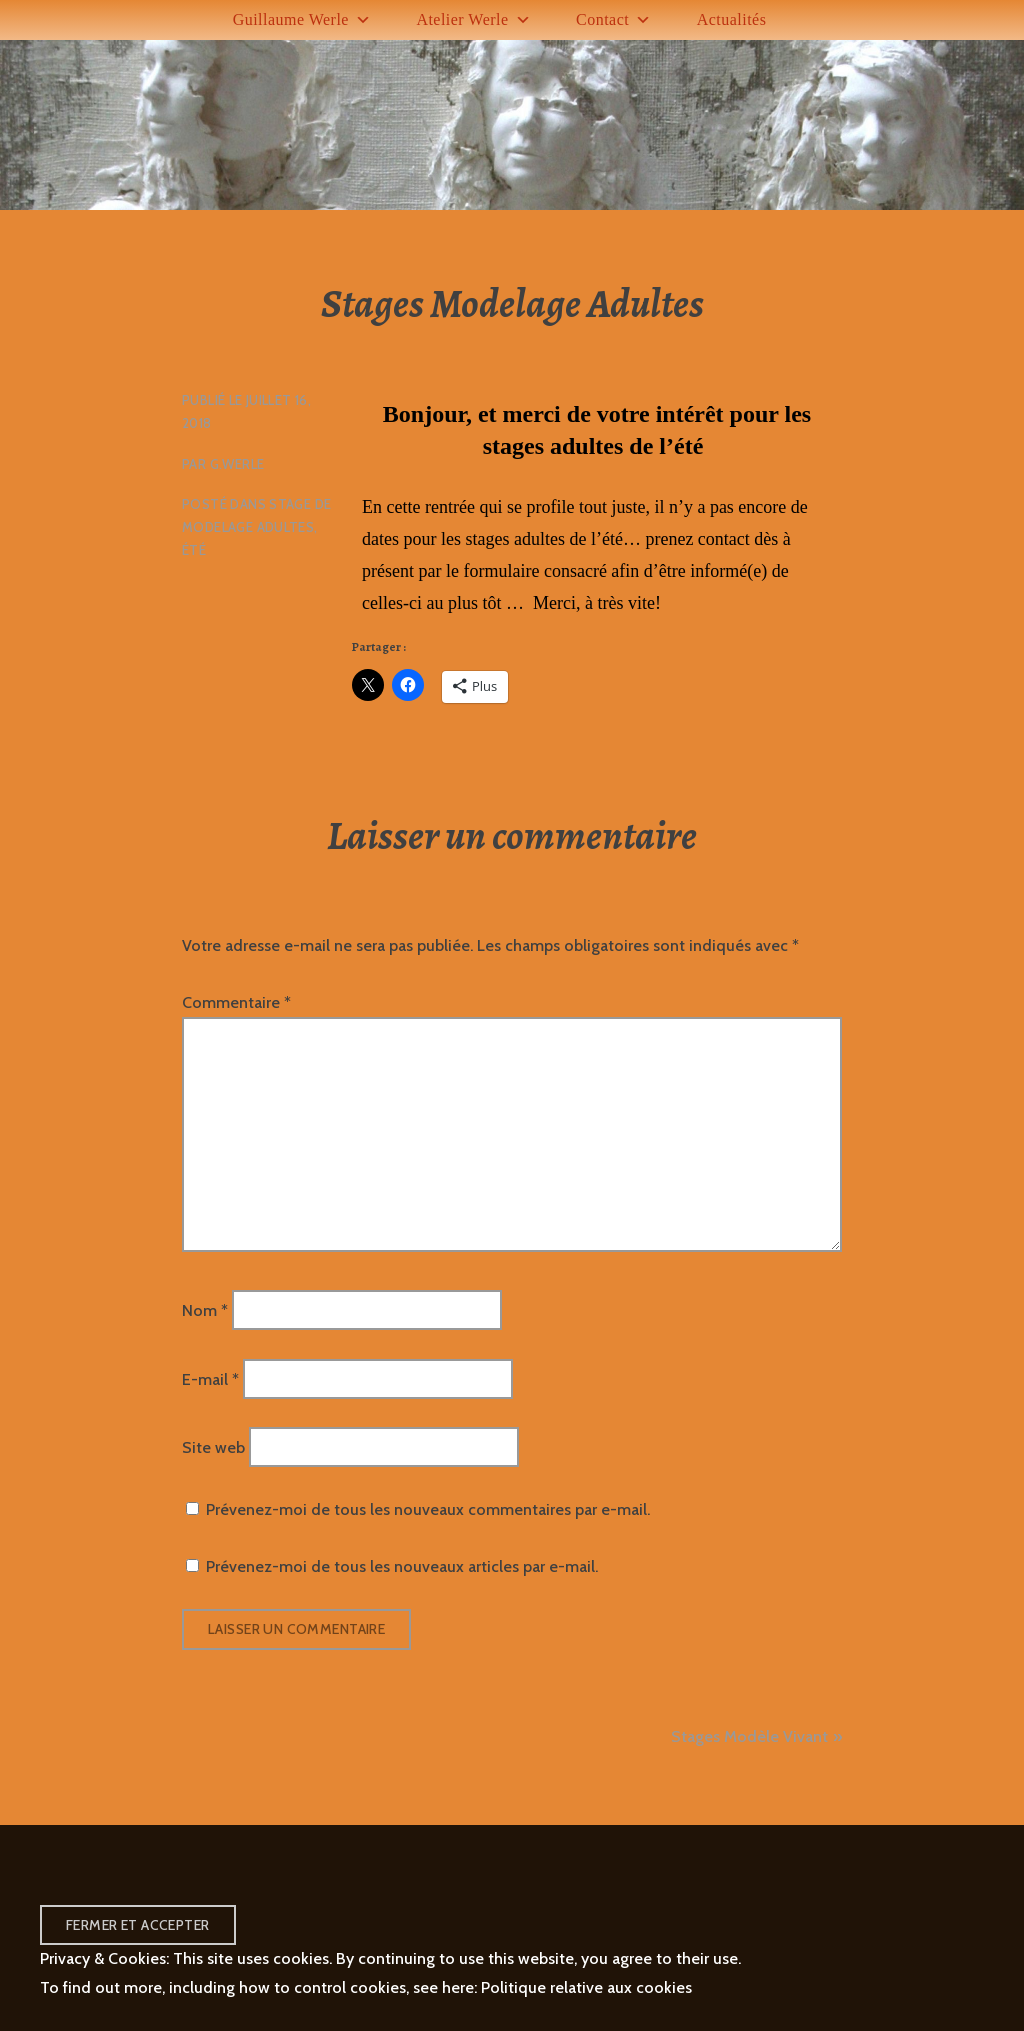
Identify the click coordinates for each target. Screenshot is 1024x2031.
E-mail (210, 1378)
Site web (213, 1447)
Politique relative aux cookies (586, 1987)
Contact (614, 20)
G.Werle (237, 464)
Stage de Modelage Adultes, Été (256, 527)
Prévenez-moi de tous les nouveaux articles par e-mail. (402, 1566)
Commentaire (236, 1002)
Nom (205, 1310)
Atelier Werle (473, 20)
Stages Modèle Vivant (749, 1736)
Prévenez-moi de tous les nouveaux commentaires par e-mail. (428, 1509)
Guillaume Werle (302, 20)
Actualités (732, 19)
